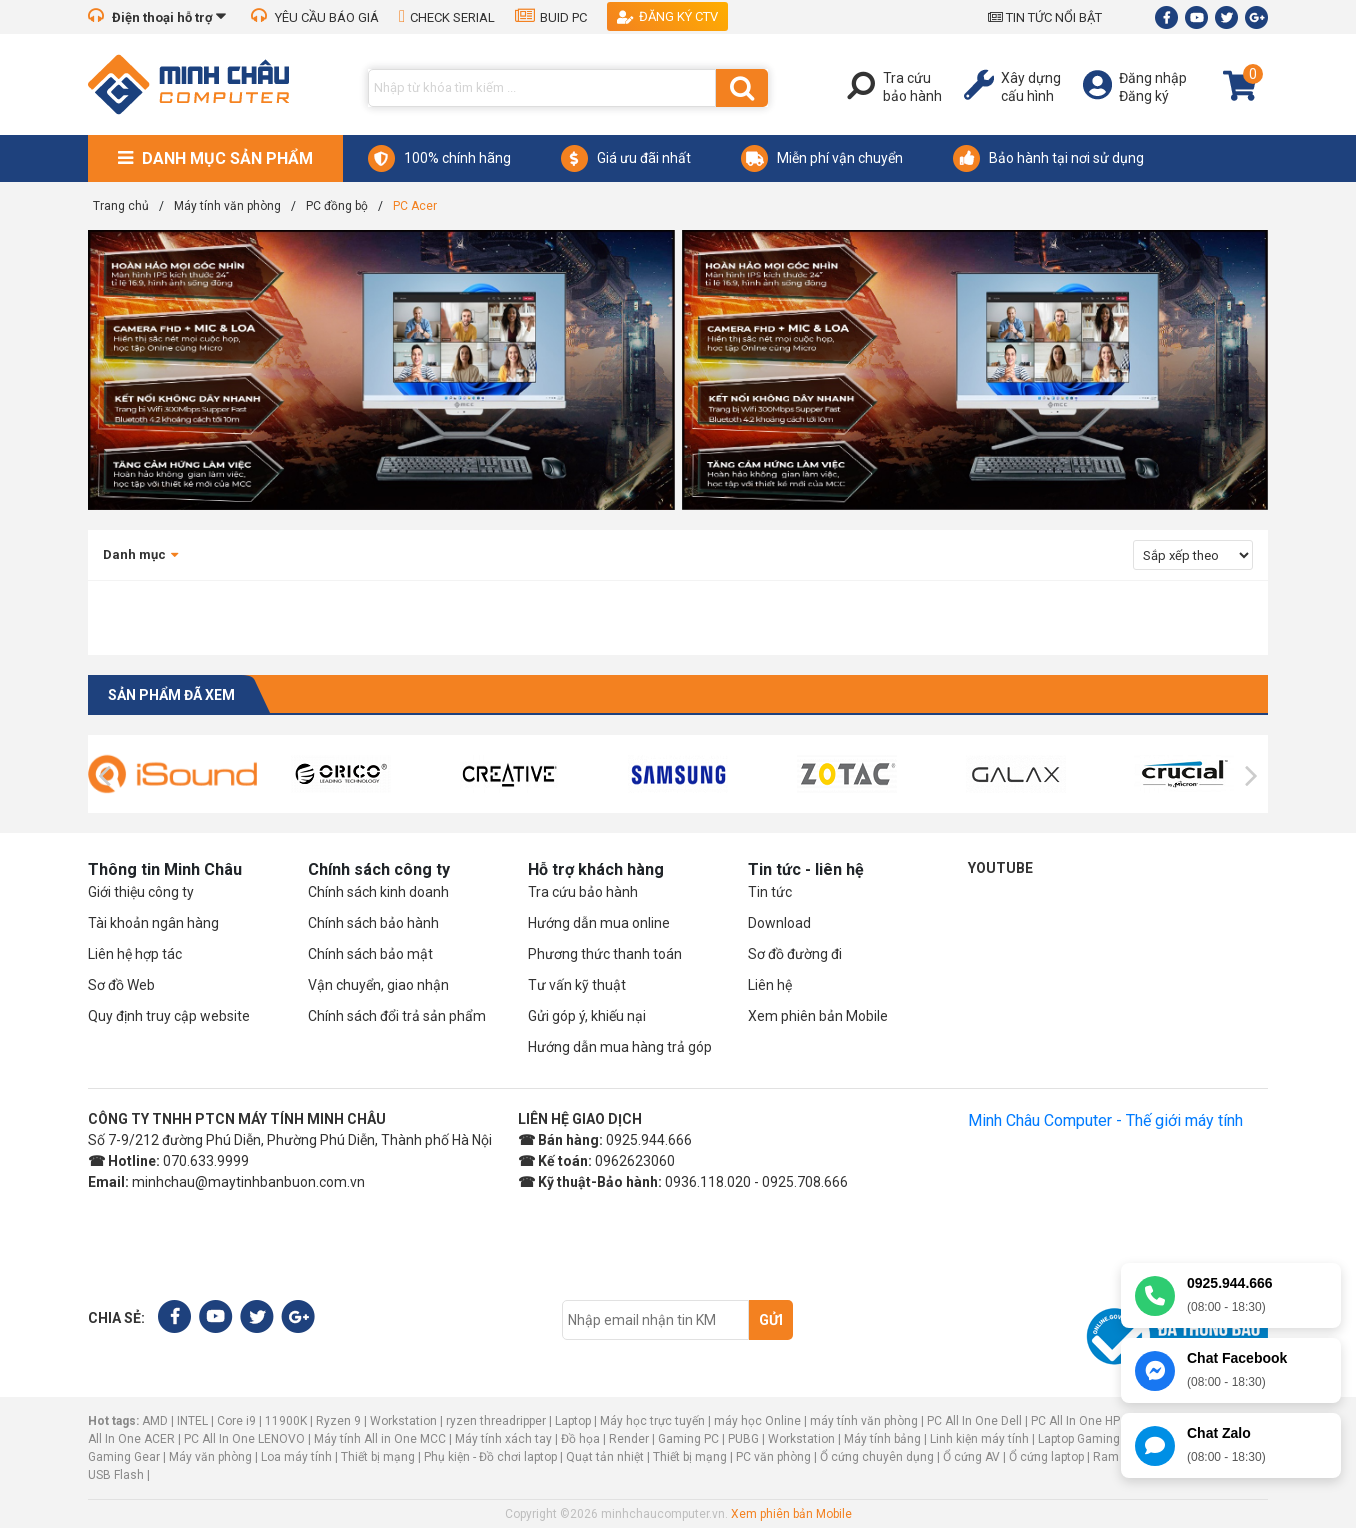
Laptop (573, 1421)
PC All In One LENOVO (244, 1439)
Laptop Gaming (1079, 1439)
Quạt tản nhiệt (605, 1457)
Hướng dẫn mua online (599, 923)
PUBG (743, 1439)
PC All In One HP (1075, 1421)
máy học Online (757, 1421)
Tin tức (770, 892)
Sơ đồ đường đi (795, 954)
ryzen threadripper (496, 1421)
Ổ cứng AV (971, 1457)
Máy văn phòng (210, 1457)
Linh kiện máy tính (979, 1439)
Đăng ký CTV (667, 16)
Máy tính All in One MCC (380, 1439)
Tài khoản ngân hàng (153, 923)
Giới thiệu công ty (141, 892)
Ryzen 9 (338, 1421)
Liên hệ (770, 985)
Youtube (1000, 868)
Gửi (771, 1320)
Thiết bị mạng (378, 1457)
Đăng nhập (1153, 78)
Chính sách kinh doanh (378, 892)
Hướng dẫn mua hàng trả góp (620, 1047)
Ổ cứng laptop (1046, 1457)
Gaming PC (688, 1439)
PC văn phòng (773, 1457)
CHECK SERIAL (447, 17)
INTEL (192, 1421)
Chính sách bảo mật (370, 954)
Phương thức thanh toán (605, 954)
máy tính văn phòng (864, 1421)
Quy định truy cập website (169, 1016)
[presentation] (104, 776)
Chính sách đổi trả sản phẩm (397, 1016)
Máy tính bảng (882, 1439)
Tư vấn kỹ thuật (577, 985)
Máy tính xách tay (503, 1439)
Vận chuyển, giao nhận (378, 985)
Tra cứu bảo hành (583, 892)
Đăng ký (1144, 96)
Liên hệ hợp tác (135, 954)
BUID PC (551, 17)
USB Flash (117, 1475)
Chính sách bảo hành (373, 923)
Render (629, 1439)
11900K (286, 1421)
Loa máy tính (296, 1457)
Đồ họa (580, 1439)
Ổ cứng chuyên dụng (877, 1457)
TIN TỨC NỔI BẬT (1045, 17)
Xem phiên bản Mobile (818, 1016)
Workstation (403, 1421)
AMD (155, 1421)
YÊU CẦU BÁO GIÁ (315, 17)
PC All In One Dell (974, 1421)
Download (779, 923)
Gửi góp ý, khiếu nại (587, 1016)
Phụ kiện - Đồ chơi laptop (490, 1457)
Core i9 (236, 1421)
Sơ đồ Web (121, 985)
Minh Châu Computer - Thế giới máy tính (1105, 1120)
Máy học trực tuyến (652, 1421)
